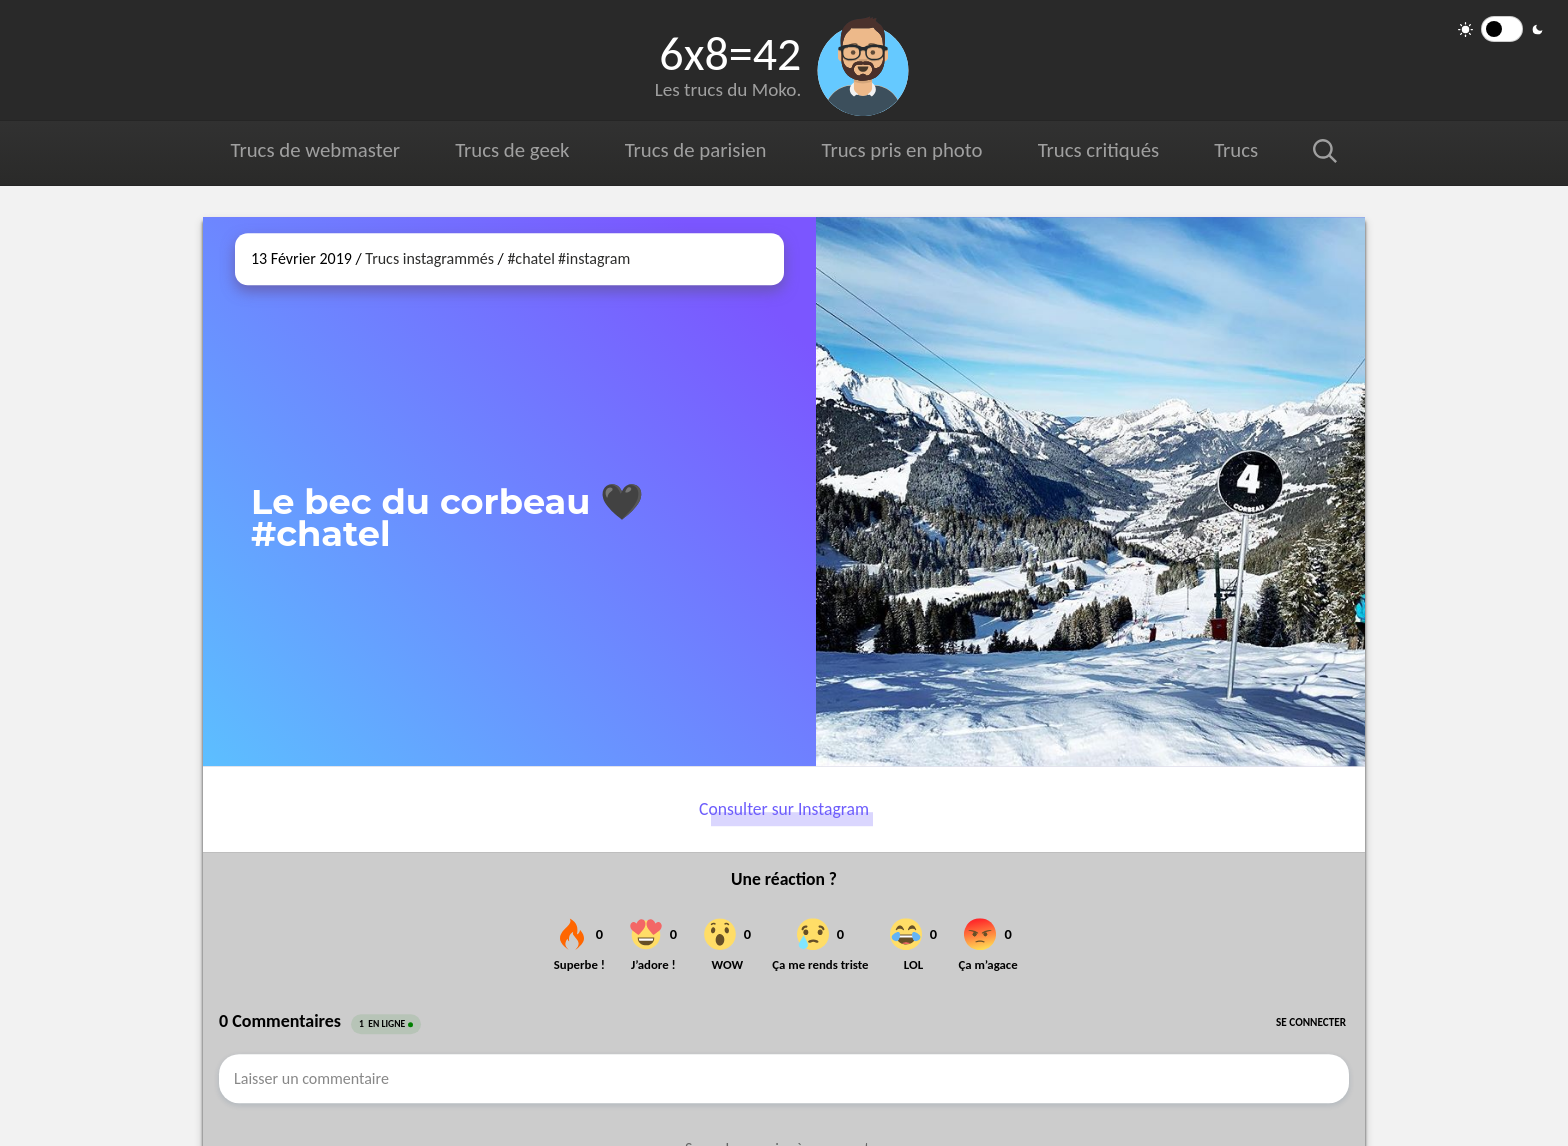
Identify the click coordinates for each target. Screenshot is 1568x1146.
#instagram (594, 258)
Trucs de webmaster (315, 150)
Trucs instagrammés (429, 258)
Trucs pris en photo (901, 150)
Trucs (1236, 150)
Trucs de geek (512, 150)
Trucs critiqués (1097, 150)
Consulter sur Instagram (784, 809)
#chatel (530, 258)
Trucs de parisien (695, 150)
